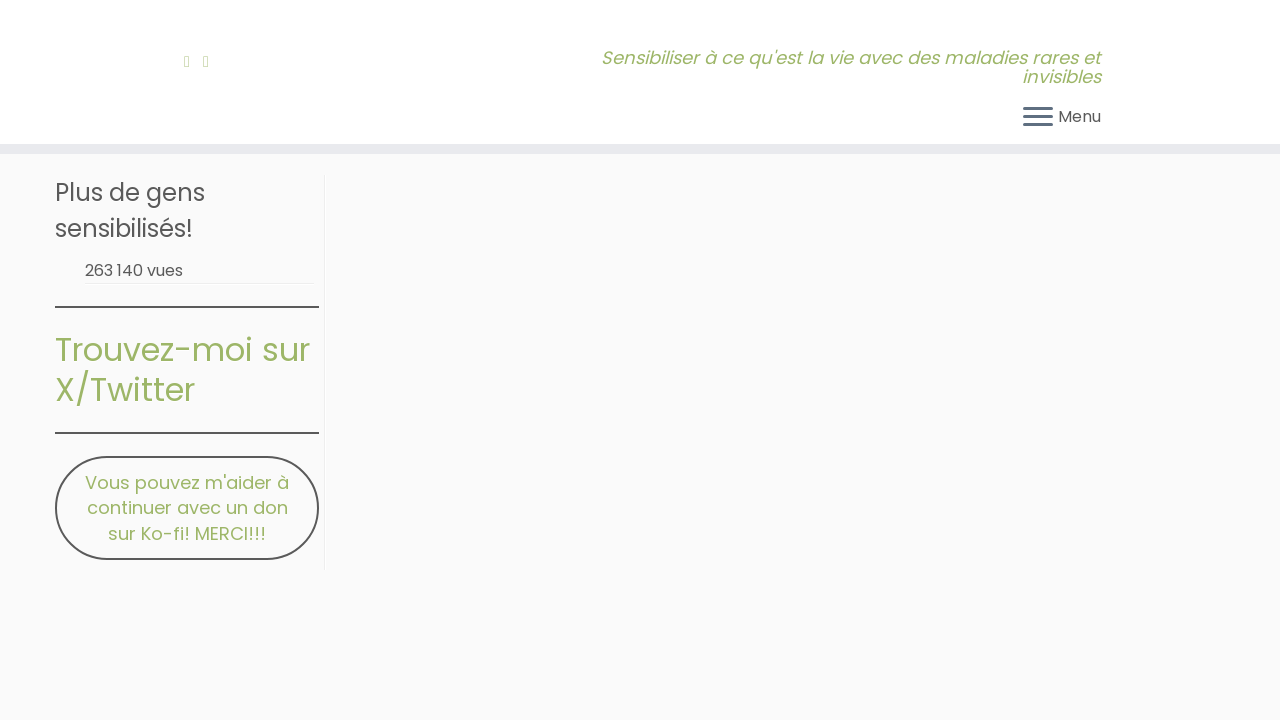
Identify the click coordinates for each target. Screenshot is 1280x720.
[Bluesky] (228, 61)
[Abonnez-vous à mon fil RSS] (193, 61)
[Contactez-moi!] (212, 61)
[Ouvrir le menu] (1038, 118)
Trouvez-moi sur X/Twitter (182, 369)
